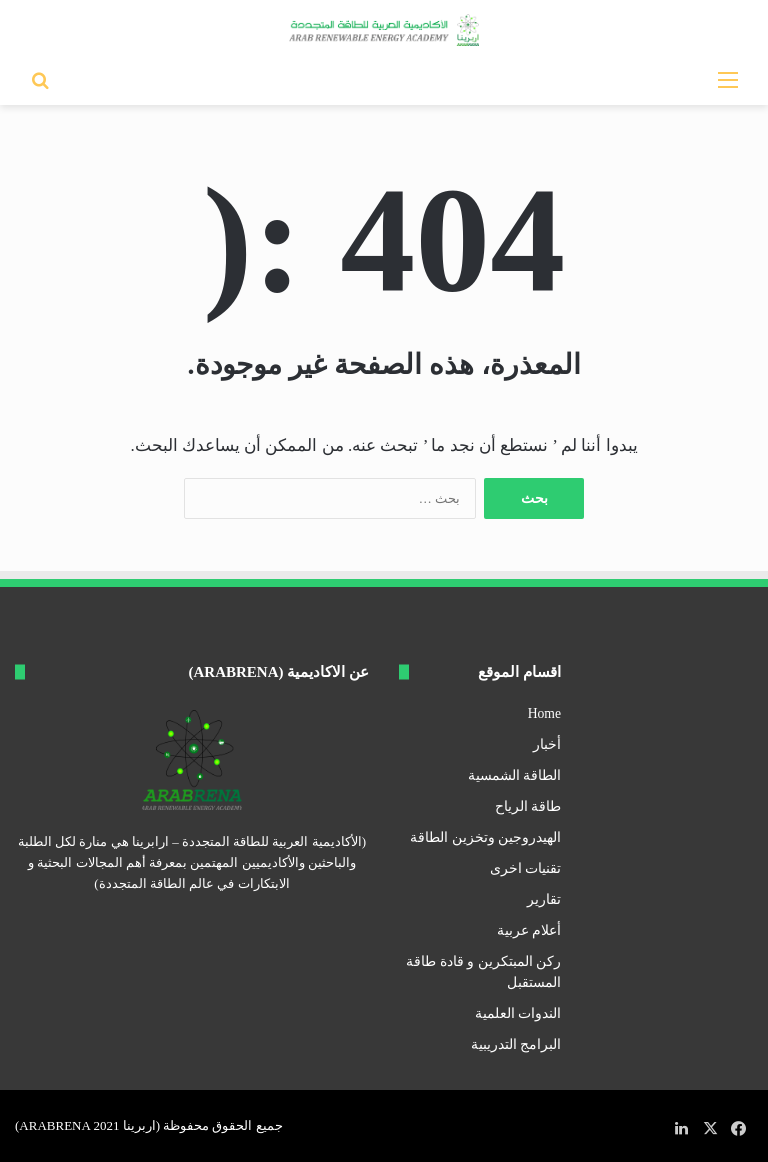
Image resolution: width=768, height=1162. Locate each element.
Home (544, 713)
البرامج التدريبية (516, 1044)
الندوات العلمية (518, 1013)
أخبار (547, 744)
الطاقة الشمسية (514, 775)
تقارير (544, 899)
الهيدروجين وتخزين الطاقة (485, 837)
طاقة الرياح (528, 806)
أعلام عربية (529, 930)
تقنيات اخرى (525, 868)
